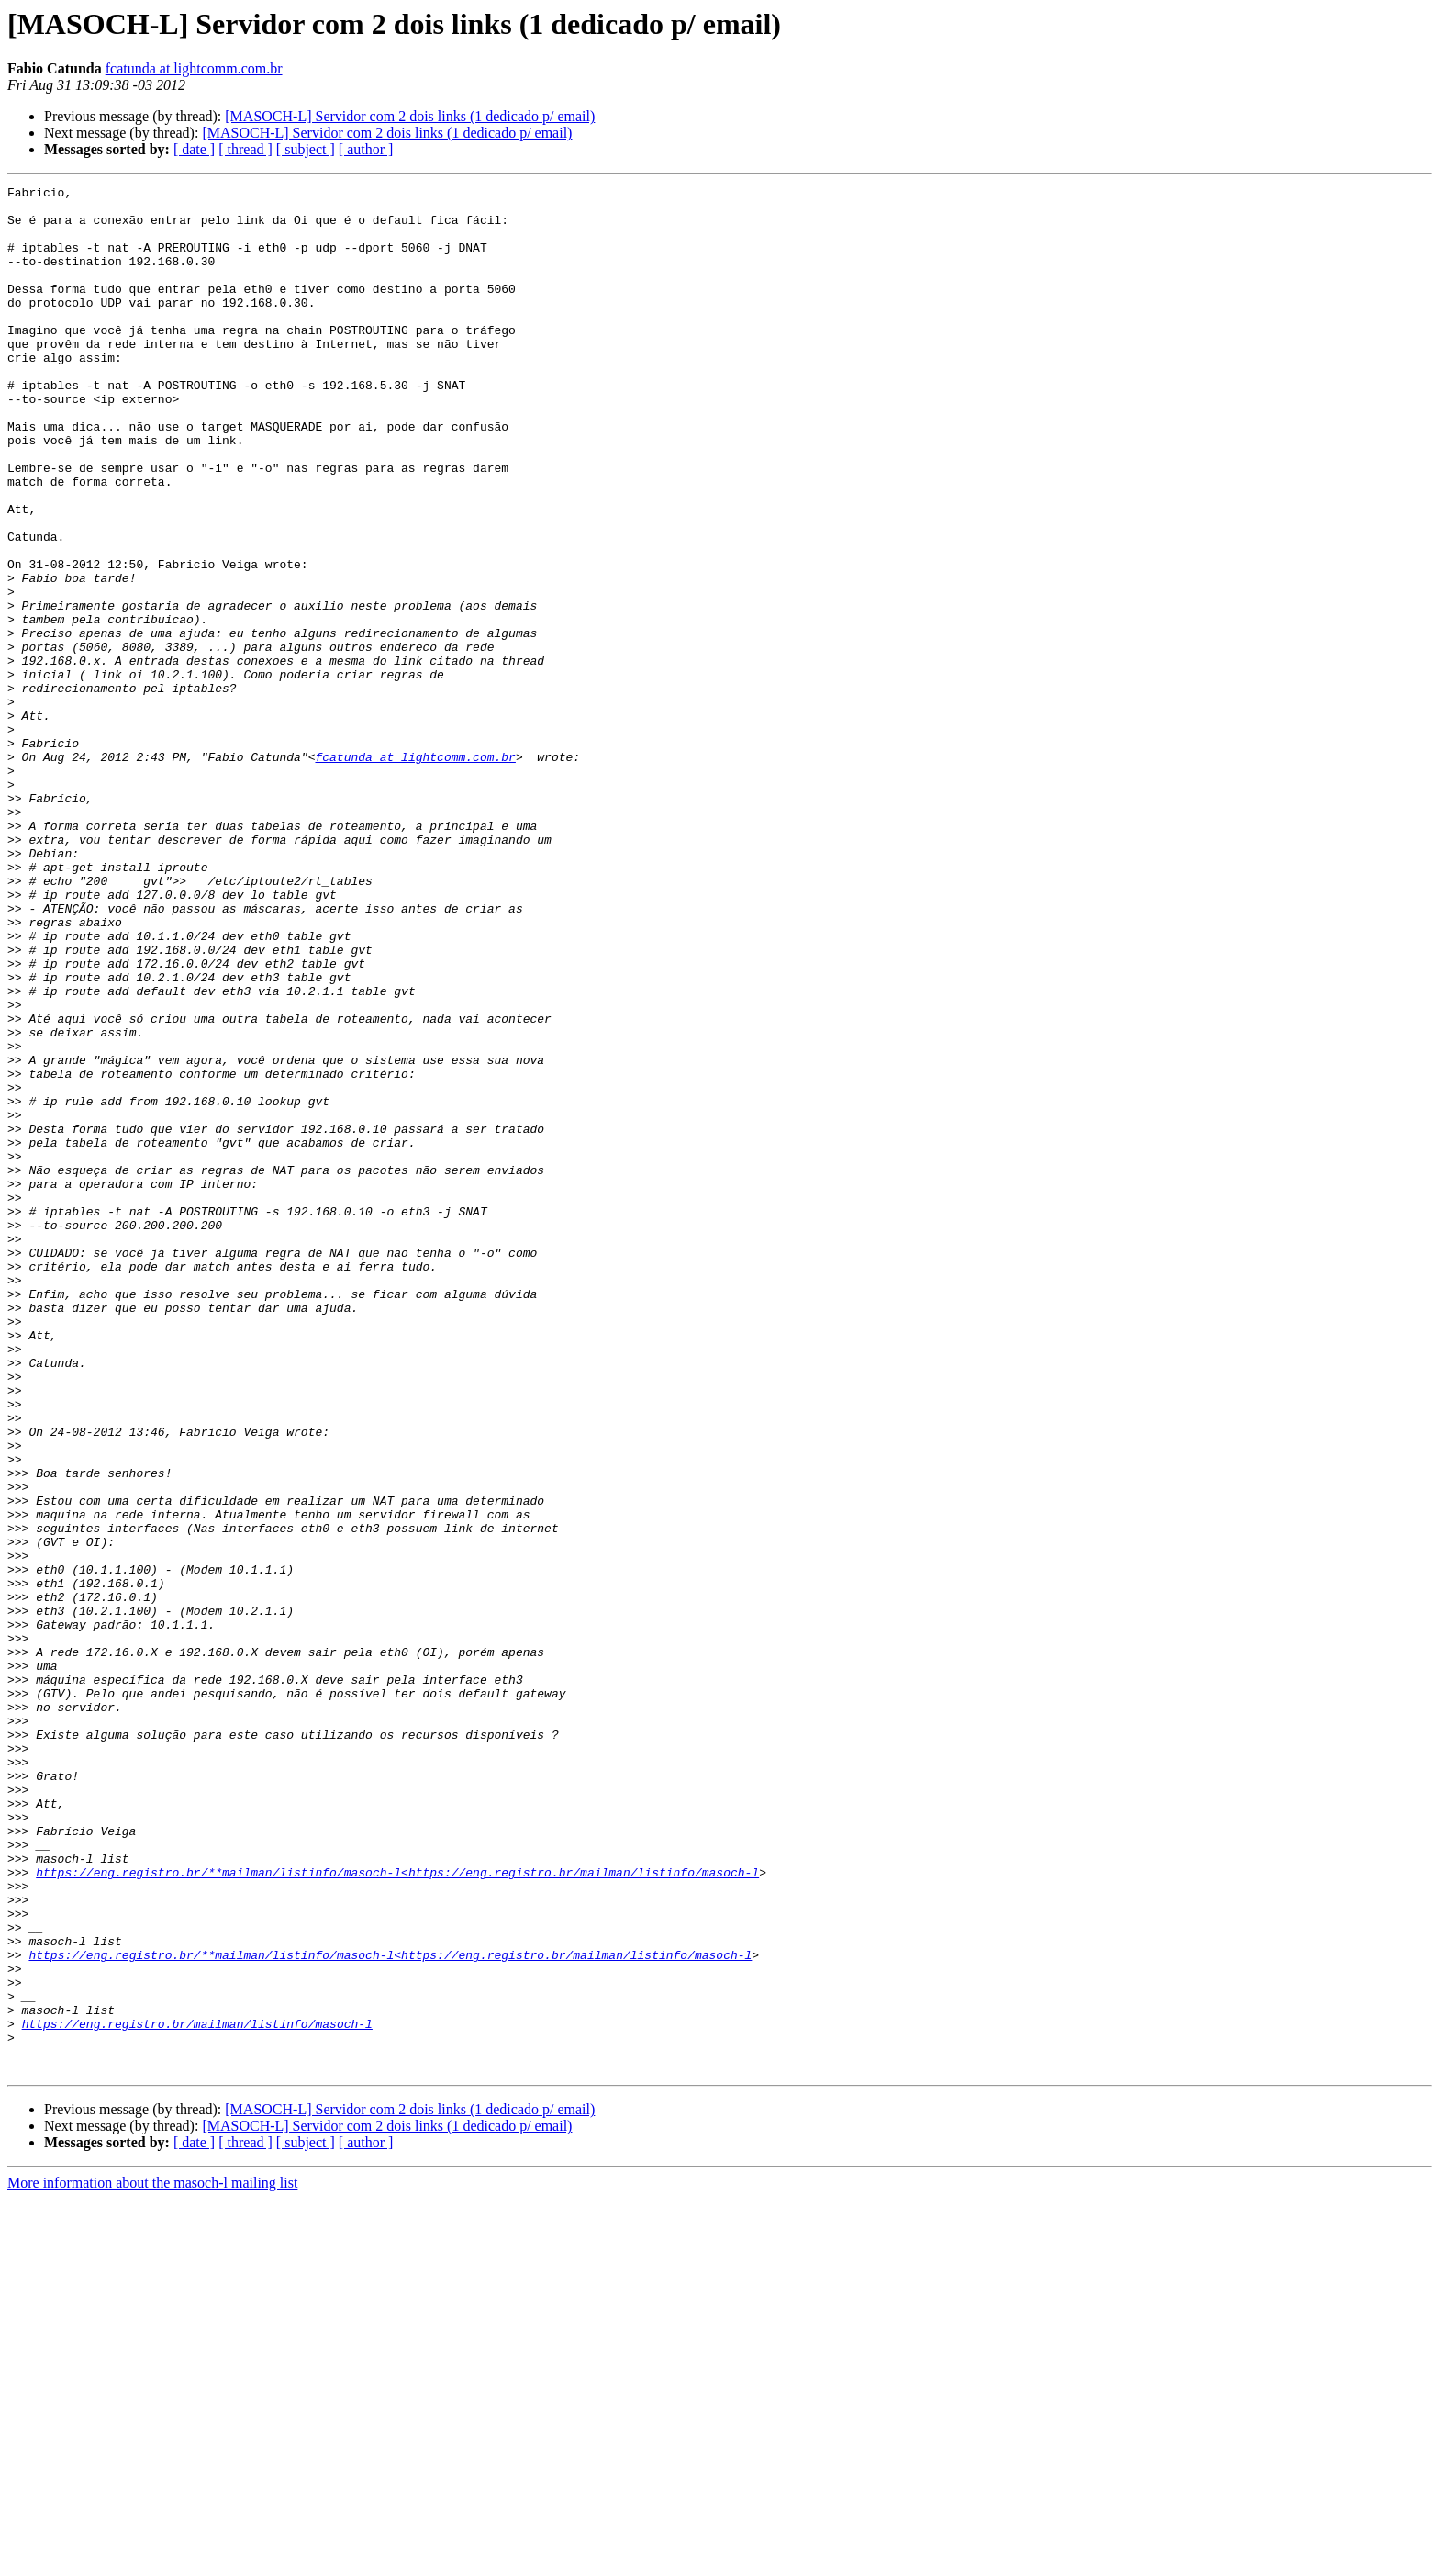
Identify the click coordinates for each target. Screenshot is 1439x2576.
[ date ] (194, 149)
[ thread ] (245, 149)
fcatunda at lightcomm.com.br (194, 68)
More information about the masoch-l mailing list (152, 2560)
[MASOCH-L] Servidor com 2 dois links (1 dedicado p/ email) (410, 116)
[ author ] (366, 149)
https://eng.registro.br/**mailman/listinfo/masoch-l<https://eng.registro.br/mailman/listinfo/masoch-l (397, 2210)
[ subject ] (305, 149)
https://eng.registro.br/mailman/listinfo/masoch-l (197, 2392)
